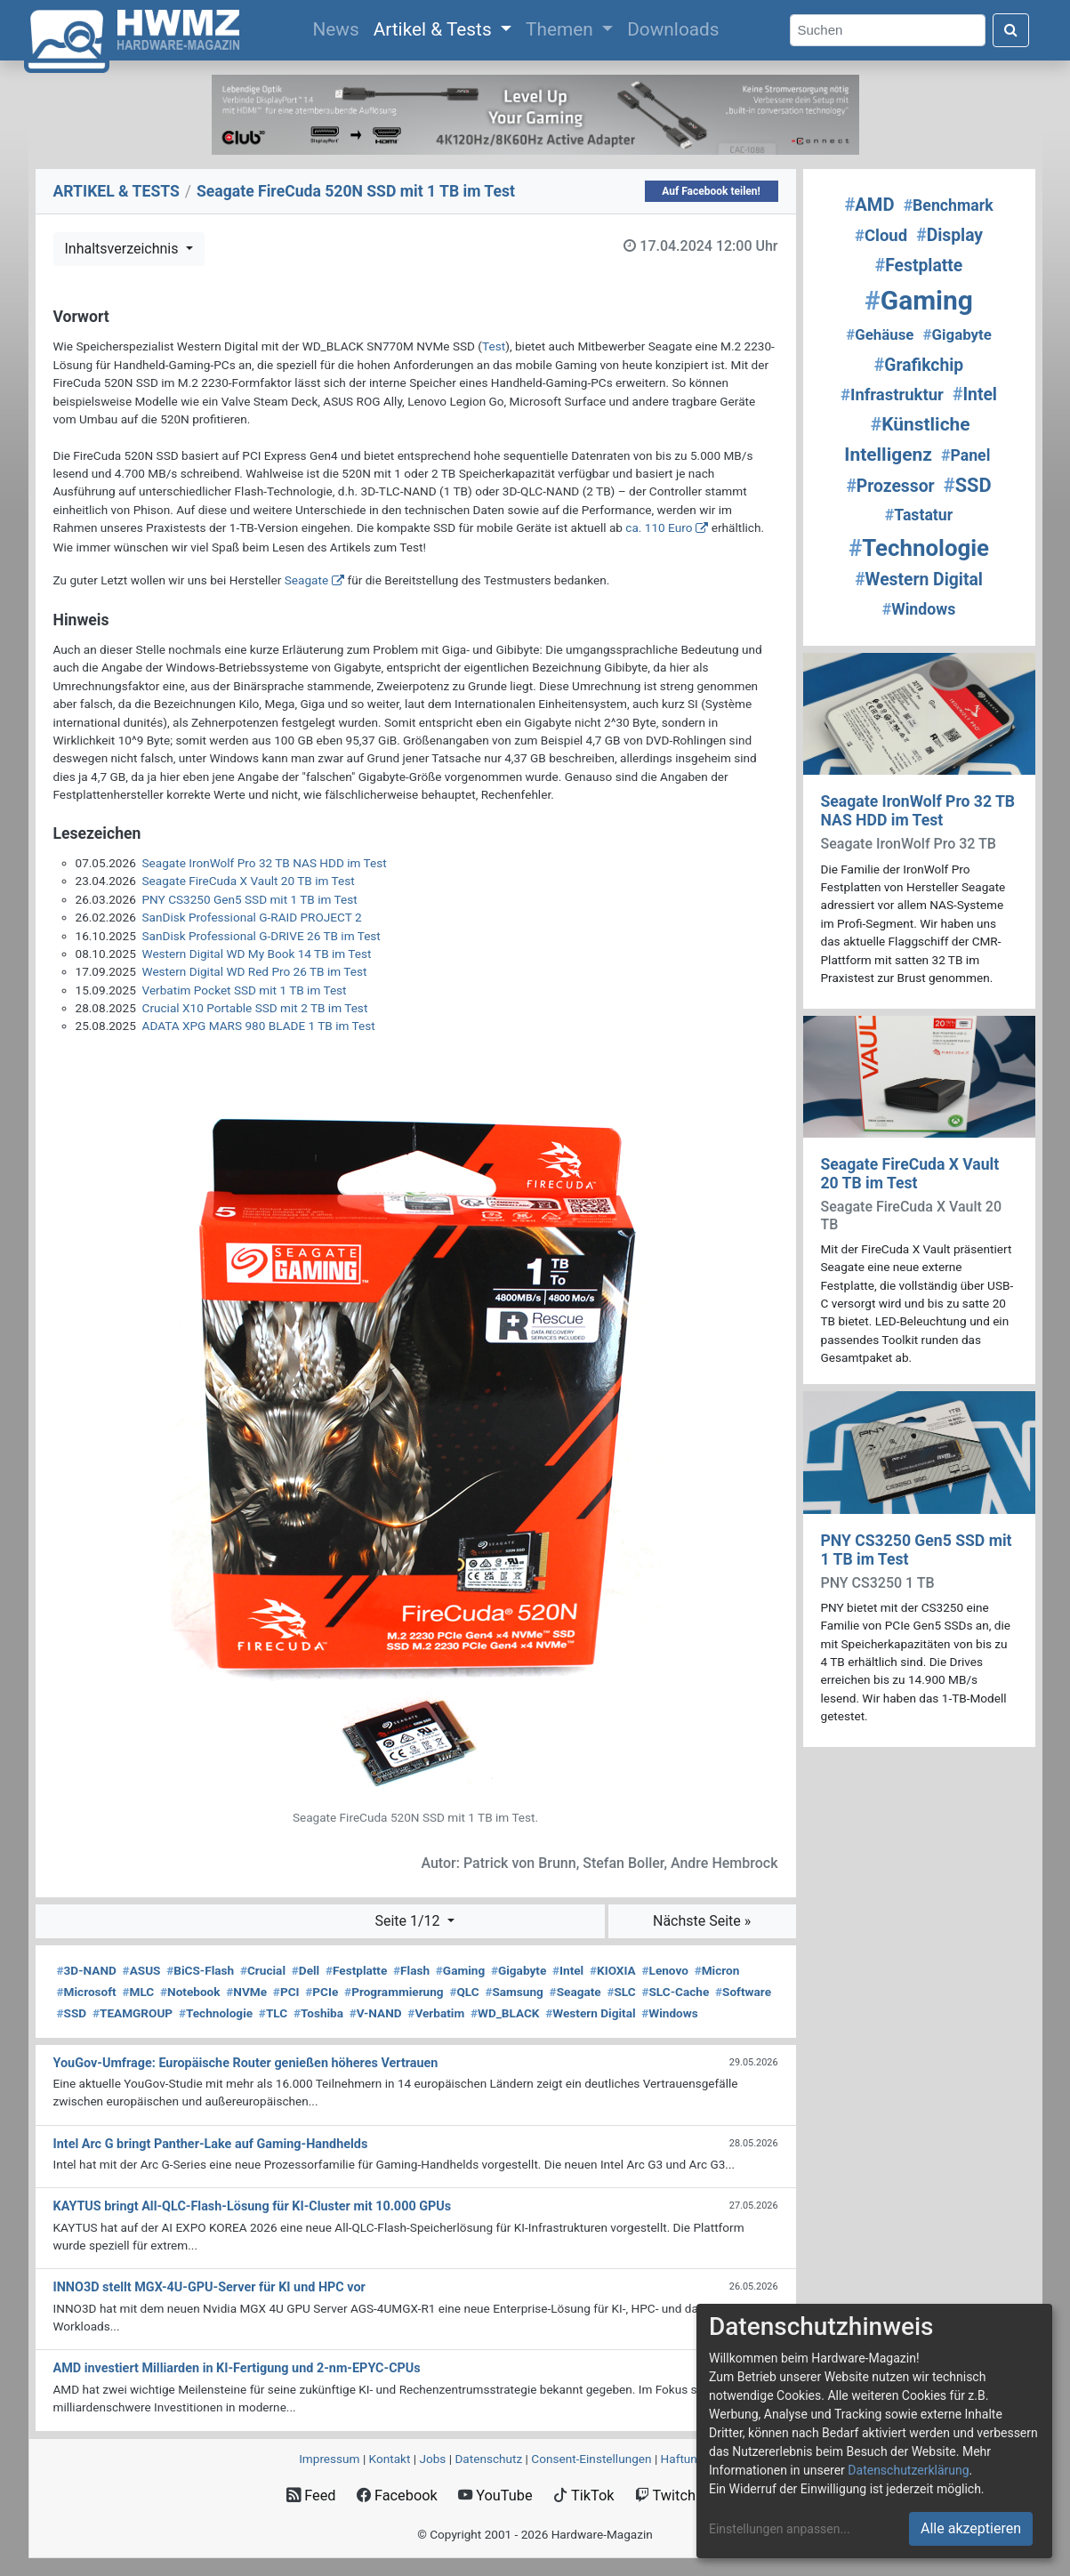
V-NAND (376, 2013)
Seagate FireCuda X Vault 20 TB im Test (248, 880)
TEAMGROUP (133, 2013)
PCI (286, 1991)
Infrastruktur (892, 395)
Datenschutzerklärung (908, 2470)
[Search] (888, 30)
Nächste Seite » (702, 1920)
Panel (965, 455)
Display (949, 235)
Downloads (673, 29)
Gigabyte (518, 1970)
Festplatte (356, 1970)
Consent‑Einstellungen (591, 2458)
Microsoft (87, 1991)
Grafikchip (918, 365)
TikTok (584, 2495)
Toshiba (318, 2013)
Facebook (397, 2495)
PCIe (321, 1991)
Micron (717, 1970)
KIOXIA (613, 1970)
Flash (411, 1970)
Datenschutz (488, 2458)
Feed (310, 2495)
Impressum (329, 2458)
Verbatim (435, 2013)
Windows (669, 2013)
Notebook (190, 1991)
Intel (567, 1970)
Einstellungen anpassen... (779, 2529)
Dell (305, 1970)
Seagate (306, 580)
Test (493, 346)
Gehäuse (879, 334)
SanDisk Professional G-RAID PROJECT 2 (252, 917)
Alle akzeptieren (971, 2528)
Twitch (665, 2495)
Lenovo (664, 1970)
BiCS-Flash (200, 1970)
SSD (72, 2013)
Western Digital (590, 2013)
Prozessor (890, 486)
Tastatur (919, 515)
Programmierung (394, 1991)
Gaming (460, 1970)
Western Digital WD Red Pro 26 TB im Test (254, 971)
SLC (621, 1991)
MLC (138, 1991)
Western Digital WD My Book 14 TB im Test (257, 953)
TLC (273, 2013)
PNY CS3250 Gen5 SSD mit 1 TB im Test (250, 899)
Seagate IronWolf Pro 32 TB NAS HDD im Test (264, 863)
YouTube (495, 2495)
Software (743, 1991)
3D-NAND (87, 1970)
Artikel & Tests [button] (435, 29)
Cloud (881, 236)
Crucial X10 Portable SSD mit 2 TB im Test (255, 1008)
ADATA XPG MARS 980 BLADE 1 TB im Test (258, 1025)
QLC (464, 1991)
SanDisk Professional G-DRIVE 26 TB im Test (261, 936)
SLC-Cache (675, 1991)
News (339, 27)
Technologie (216, 2013)
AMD (869, 204)
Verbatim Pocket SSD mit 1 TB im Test (244, 990)
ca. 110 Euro (658, 527)
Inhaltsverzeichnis (123, 248)
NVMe (246, 1991)
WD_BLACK (505, 2013)
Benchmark (949, 205)
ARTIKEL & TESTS (116, 191)
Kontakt (390, 2458)
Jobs (432, 2458)
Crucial (263, 1970)
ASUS (142, 1970)
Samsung (514, 1991)
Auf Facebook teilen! (711, 191)
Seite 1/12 (408, 1920)
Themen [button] (562, 29)
